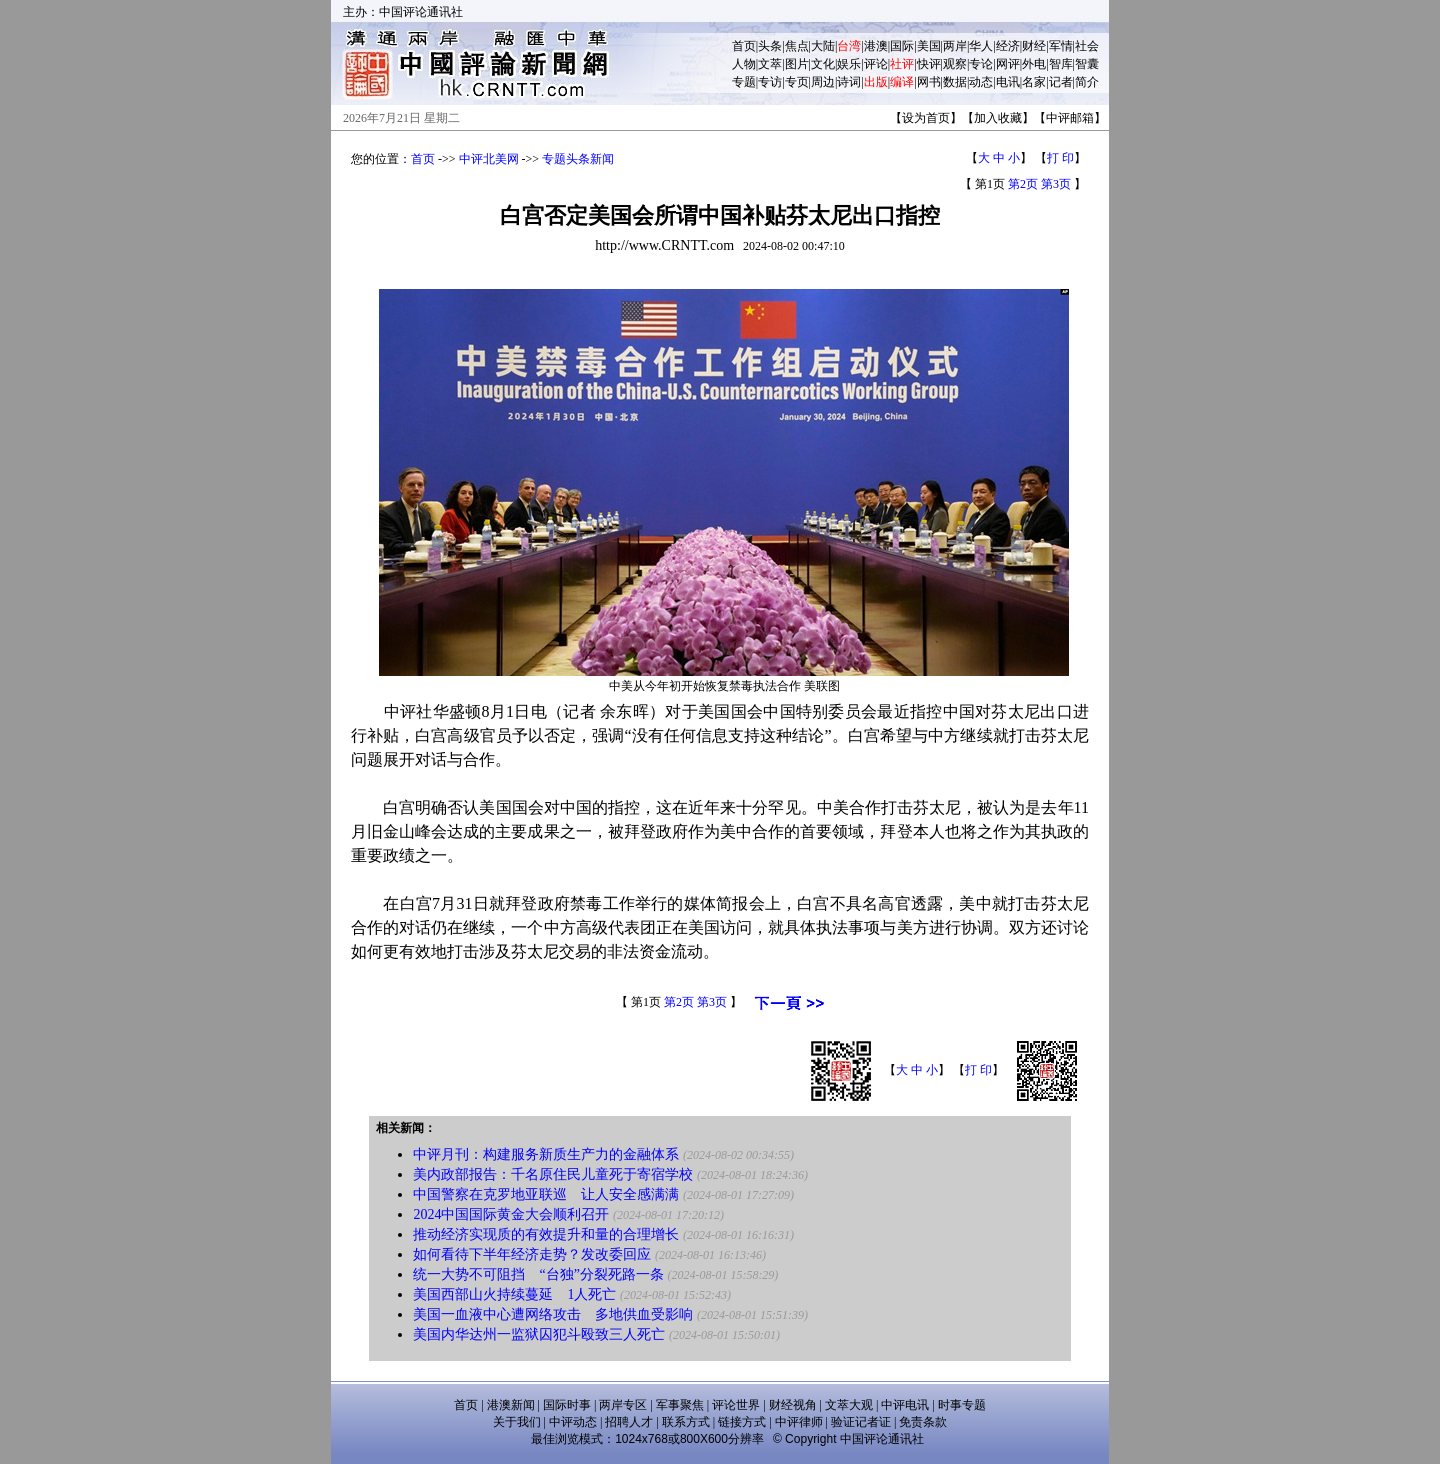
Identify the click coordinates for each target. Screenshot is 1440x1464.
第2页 (1023, 184)
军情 (1061, 46)
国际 (902, 46)
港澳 (876, 46)
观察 (955, 64)
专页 (797, 82)
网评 (1008, 64)
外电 (1034, 64)
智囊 (1087, 64)
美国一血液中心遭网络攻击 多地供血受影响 (553, 1314)
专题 (744, 82)
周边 (823, 82)
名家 (1034, 82)
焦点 (797, 46)
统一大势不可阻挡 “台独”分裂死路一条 (538, 1274)
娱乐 (849, 64)
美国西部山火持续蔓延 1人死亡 (514, 1294)
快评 (929, 64)
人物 (744, 64)
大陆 (823, 46)
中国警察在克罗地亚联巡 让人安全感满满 (546, 1194)
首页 (744, 46)
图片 (797, 64)
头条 (770, 46)
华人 (981, 46)
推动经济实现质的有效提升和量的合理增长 (546, 1234)
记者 (1061, 82)
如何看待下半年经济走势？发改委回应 (532, 1254)
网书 (929, 82)
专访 (770, 82)
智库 (1061, 64)
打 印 (1060, 158)
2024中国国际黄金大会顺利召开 (511, 1214)
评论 (876, 64)
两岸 (955, 46)
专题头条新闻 (578, 159)
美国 (929, 46)
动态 (981, 82)
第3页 (1056, 184)
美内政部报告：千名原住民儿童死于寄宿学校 (553, 1174)
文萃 (770, 64)
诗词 (849, 82)
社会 (1087, 46)
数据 (955, 82)
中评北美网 (489, 159)
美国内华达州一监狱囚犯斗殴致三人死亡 (539, 1334)
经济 (1008, 46)
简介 (1087, 82)
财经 (1034, 46)
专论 (981, 64)
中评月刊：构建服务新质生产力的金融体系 (546, 1154)
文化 (823, 64)
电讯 (1008, 82)
